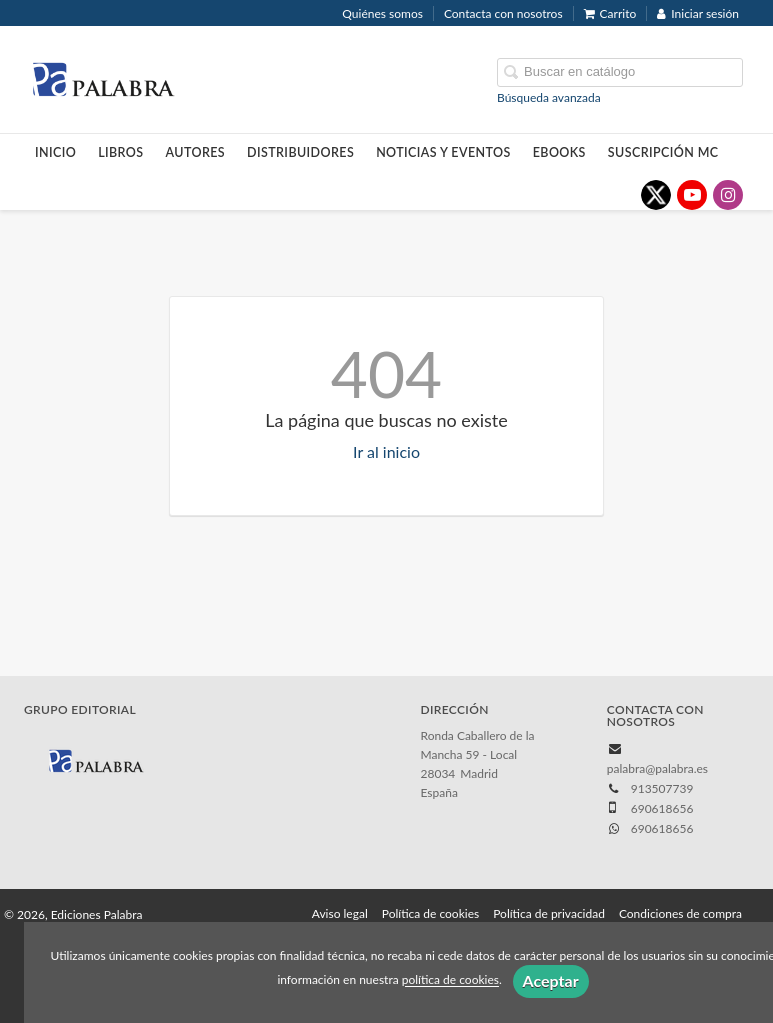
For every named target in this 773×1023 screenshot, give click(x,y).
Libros (120, 152)
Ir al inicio (386, 451)
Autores (196, 152)
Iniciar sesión (698, 13)
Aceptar (551, 980)
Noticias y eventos (443, 152)
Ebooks (559, 152)
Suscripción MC (663, 152)
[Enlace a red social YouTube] (692, 195)
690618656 (662, 828)
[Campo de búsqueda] (620, 72)
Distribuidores (300, 152)
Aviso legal (340, 913)
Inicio (55, 152)
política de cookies (450, 980)
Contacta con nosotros (503, 13)
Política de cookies (430, 913)
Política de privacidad (549, 913)
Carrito (610, 13)
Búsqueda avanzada (549, 97)
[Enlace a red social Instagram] (728, 195)
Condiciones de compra (680, 913)
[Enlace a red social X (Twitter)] (656, 195)
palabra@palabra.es (657, 768)
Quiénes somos (382, 13)
